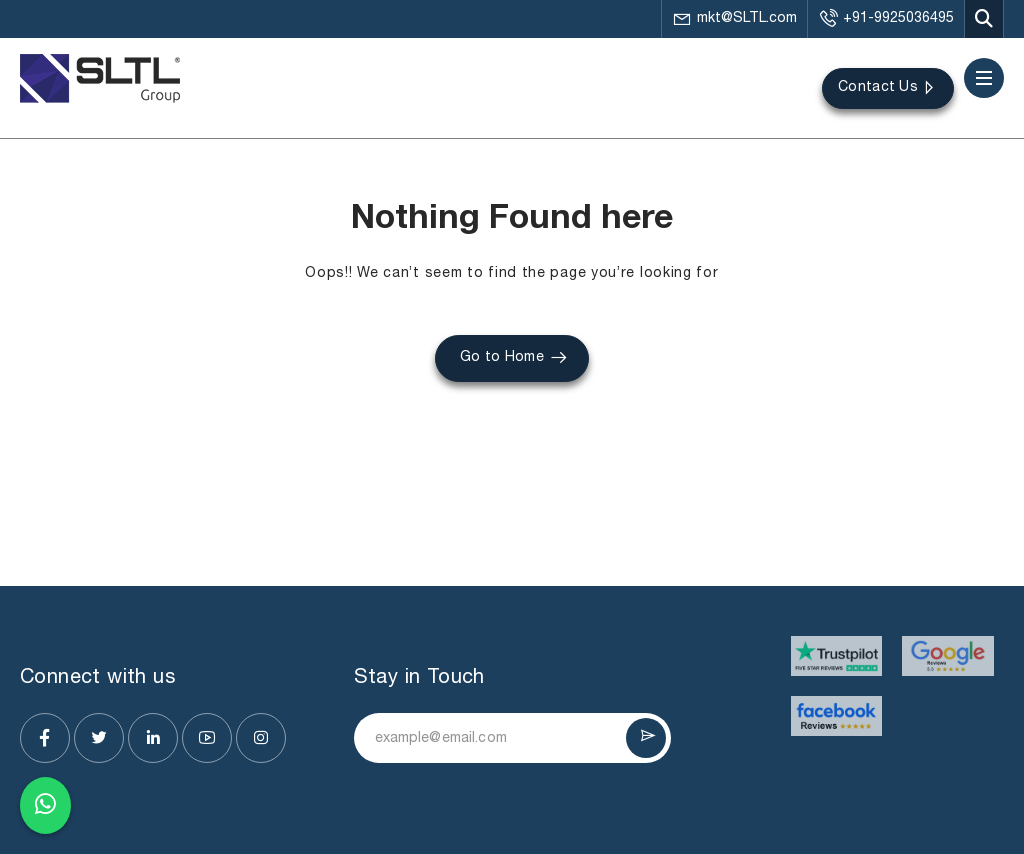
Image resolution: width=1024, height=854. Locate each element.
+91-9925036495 (886, 19)
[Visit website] (837, 656)
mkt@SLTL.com (734, 19)
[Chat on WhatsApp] (45, 805)
